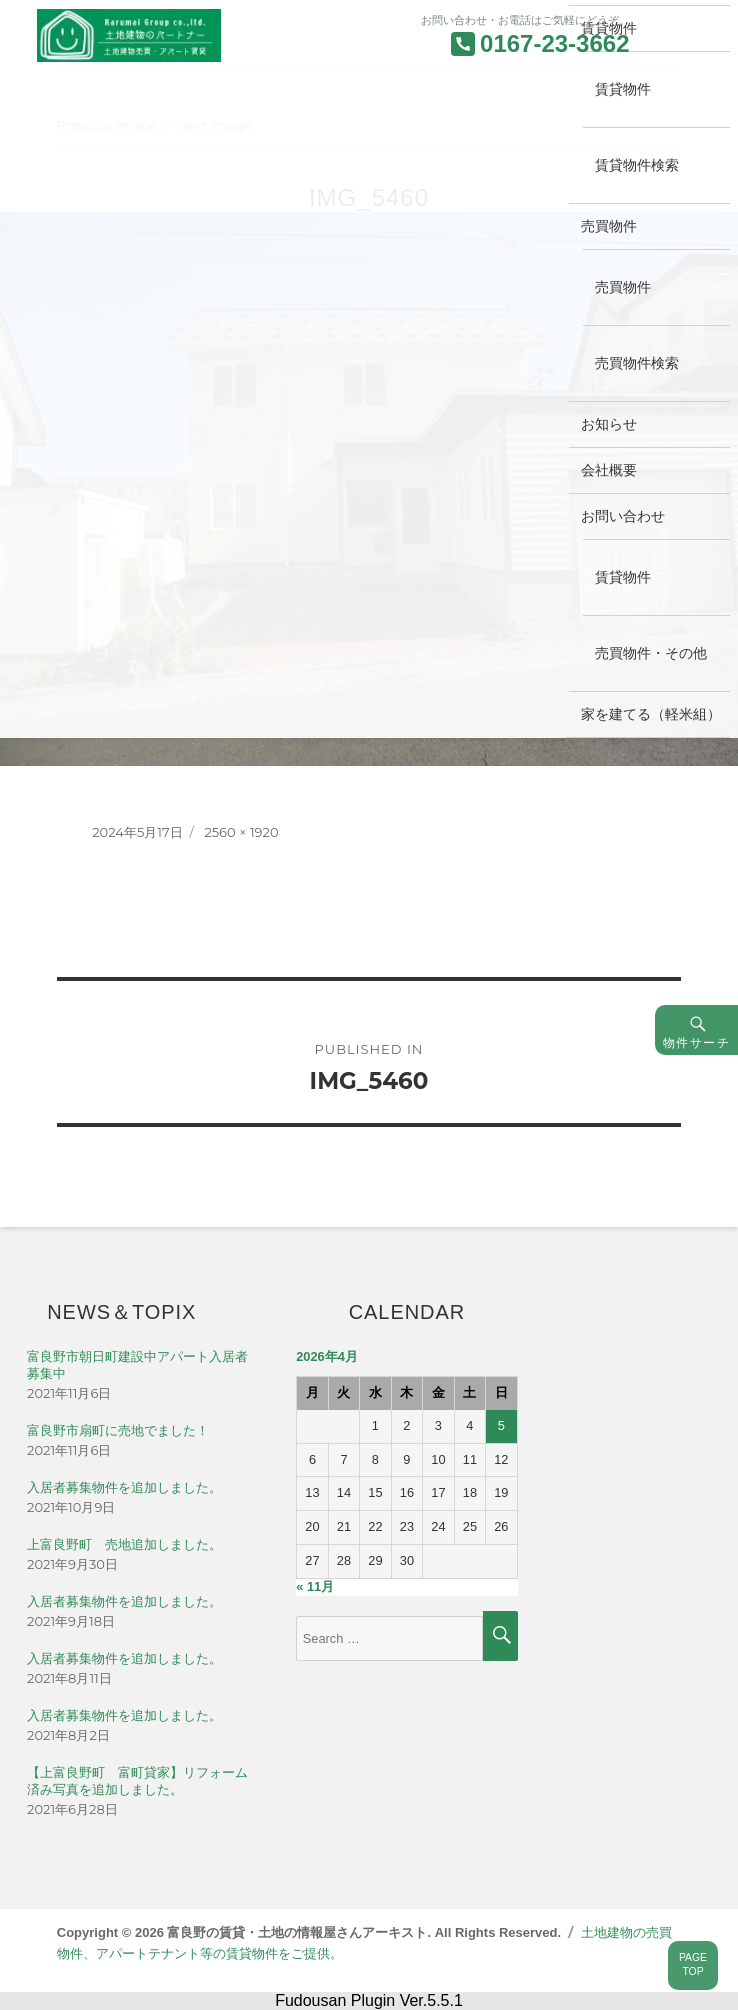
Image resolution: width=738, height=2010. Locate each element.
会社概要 (609, 470)
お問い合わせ (623, 516)
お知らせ (609, 424)
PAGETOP (693, 1965)
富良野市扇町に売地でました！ (118, 1430)
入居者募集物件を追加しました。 (124, 1487)
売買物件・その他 (651, 653)
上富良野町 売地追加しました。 (124, 1544)
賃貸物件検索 (637, 165)
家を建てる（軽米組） (651, 714)
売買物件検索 (637, 363)
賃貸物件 (623, 89)
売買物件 (609, 226)
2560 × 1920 (241, 832)
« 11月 (315, 1586)
